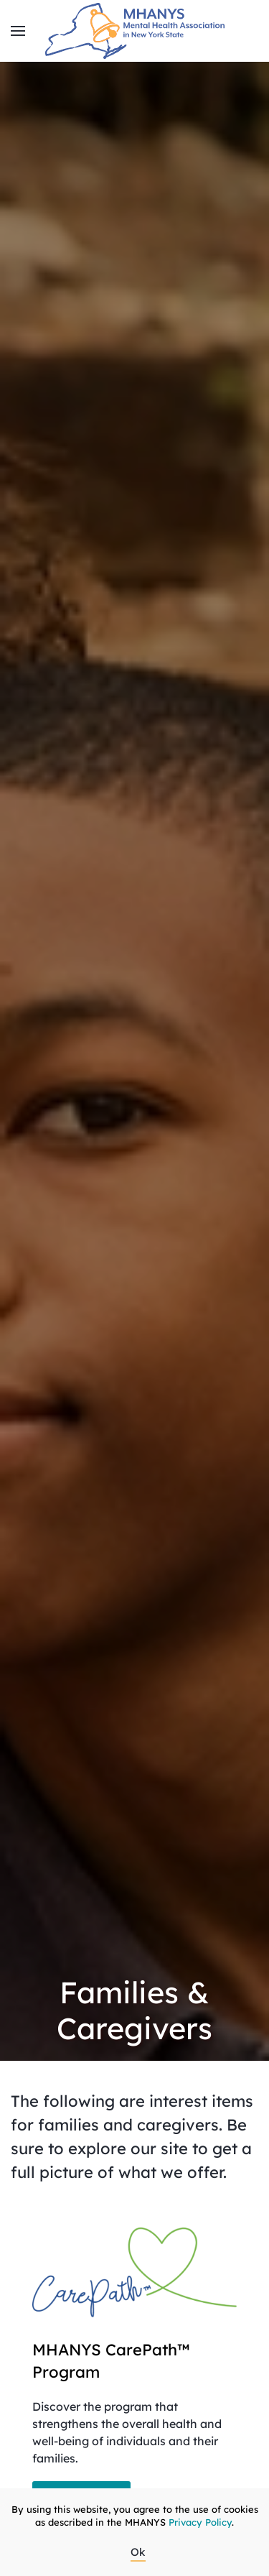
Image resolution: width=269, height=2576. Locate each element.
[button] (18, 31)
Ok (138, 2552)
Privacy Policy (200, 2522)
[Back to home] (135, 31)
